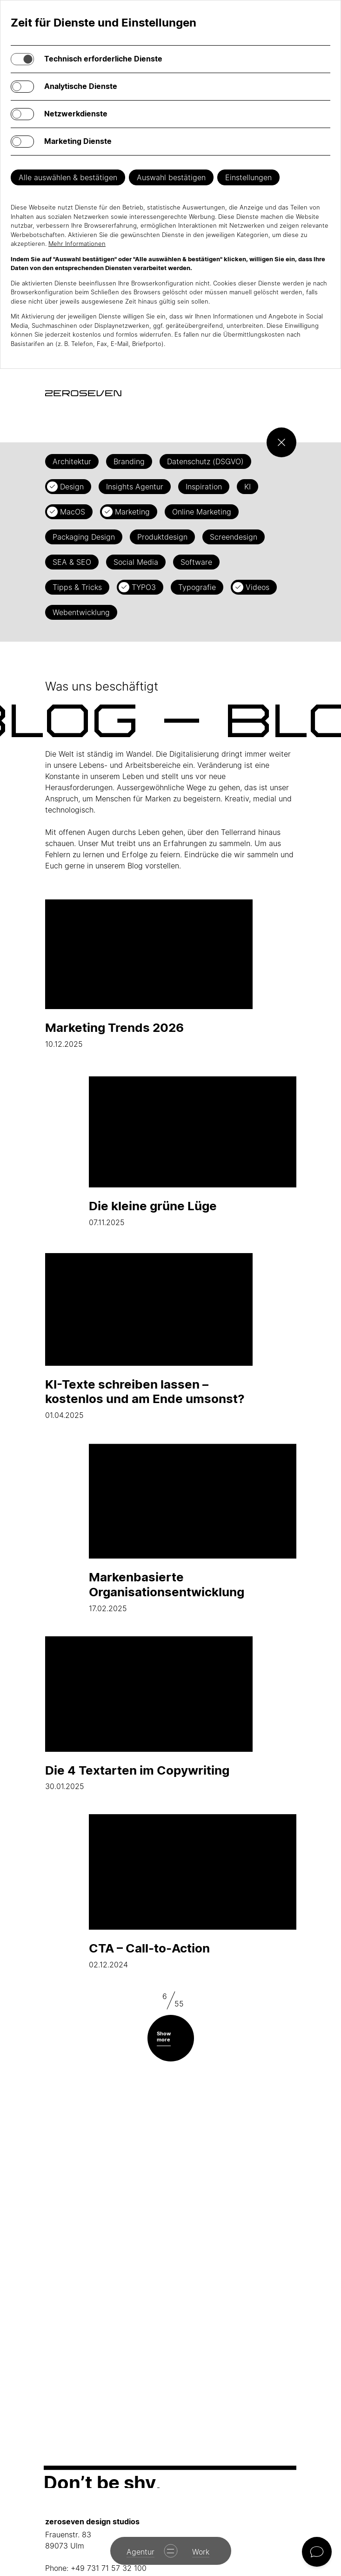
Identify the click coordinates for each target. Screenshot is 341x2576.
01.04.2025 (149, 1335)
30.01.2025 (149, 1713)
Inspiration (204, 486)
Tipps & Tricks (77, 587)
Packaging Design (84, 537)
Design (72, 486)
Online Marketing (201, 511)
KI (247, 486)
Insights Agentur (134, 486)
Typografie (197, 587)
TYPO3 (144, 587)
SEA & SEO (72, 562)
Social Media (136, 562)
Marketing (132, 511)
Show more (164, 2036)
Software (196, 562)
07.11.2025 (192, 1149)
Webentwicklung (81, 612)
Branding (129, 461)
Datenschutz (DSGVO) (205, 461)
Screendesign (233, 537)
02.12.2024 (192, 1891)
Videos (257, 587)
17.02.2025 (192, 1528)
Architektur (72, 461)
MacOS (72, 511)
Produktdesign (162, 537)
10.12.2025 (149, 971)
